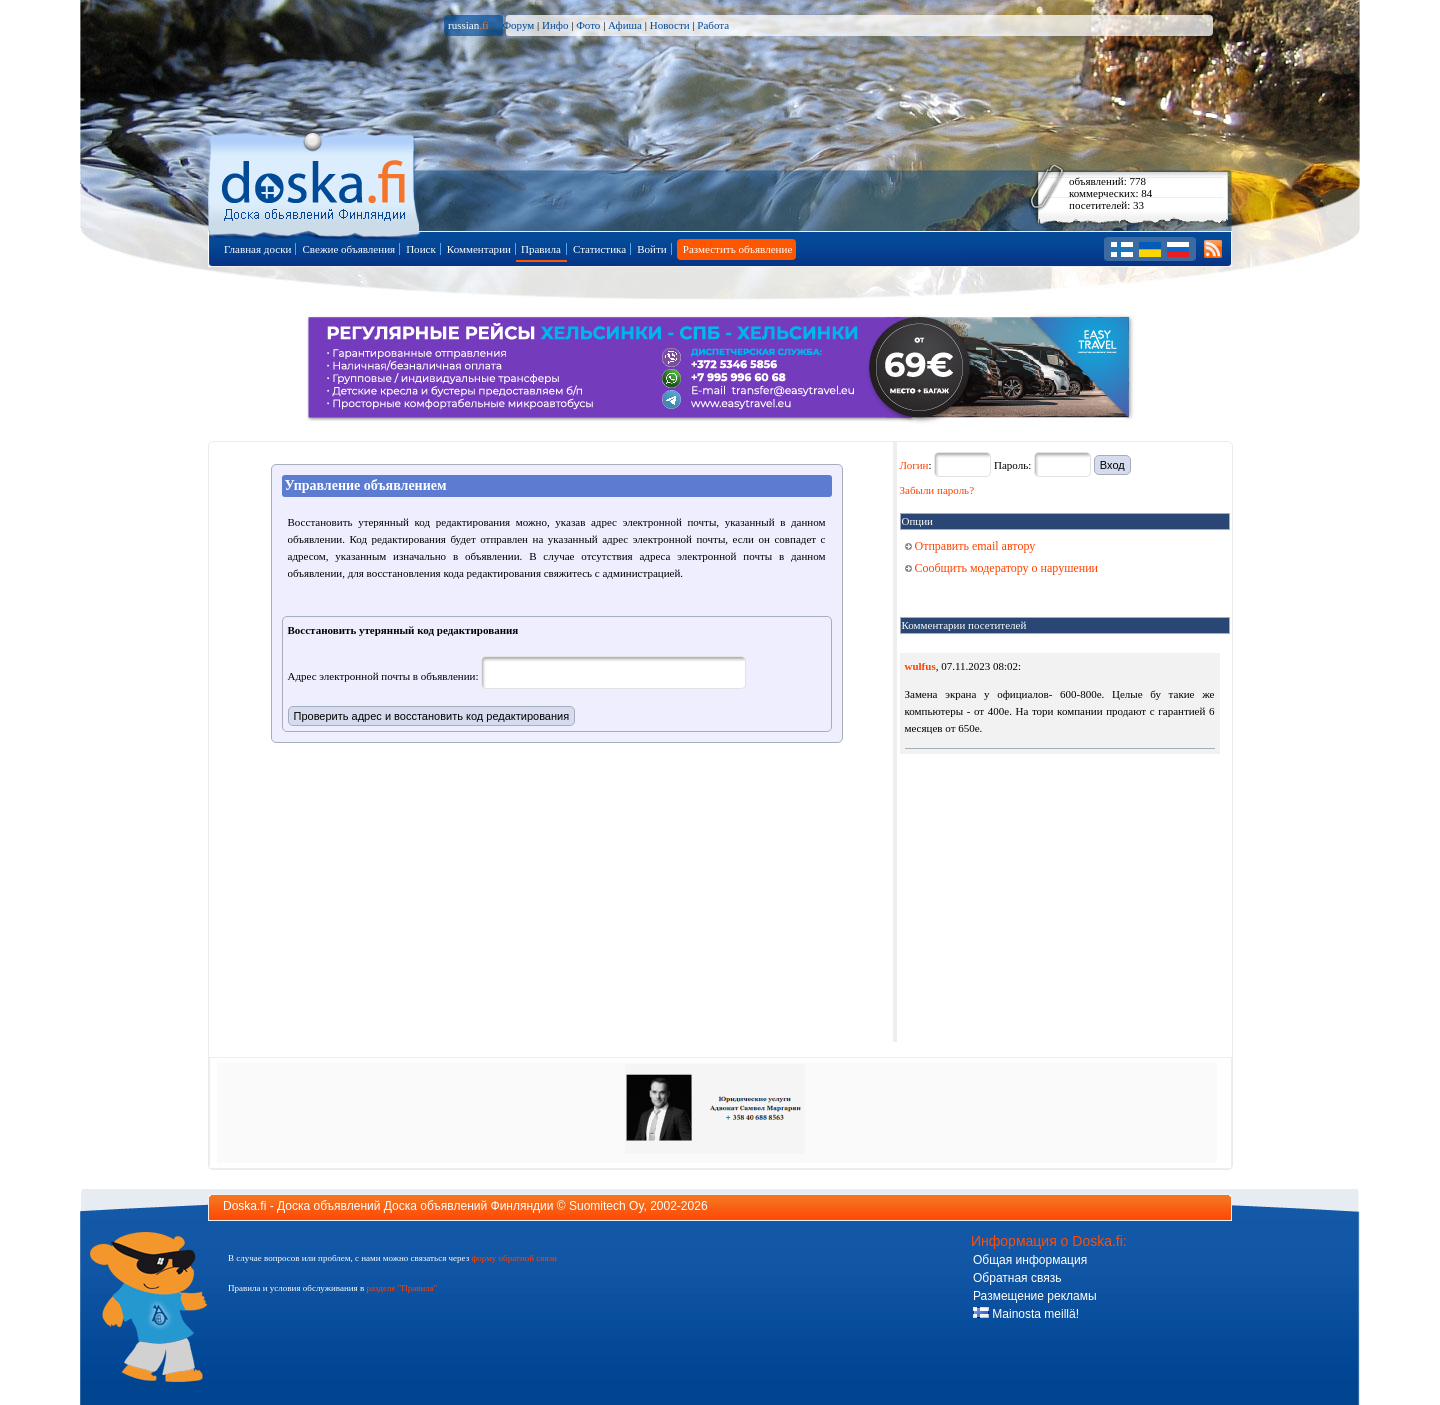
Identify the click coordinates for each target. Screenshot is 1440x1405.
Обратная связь (1017, 1278)
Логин (914, 465)
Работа (713, 25)
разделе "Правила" (401, 1288)
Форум (518, 25)
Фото (588, 25)
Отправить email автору (970, 546)
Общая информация (1030, 1260)
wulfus (920, 666)
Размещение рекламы (1035, 1296)
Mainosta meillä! (1026, 1314)
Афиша (625, 25)
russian (468, 25)
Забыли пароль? (937, 490)
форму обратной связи (513, 1258)
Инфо (555, 25)
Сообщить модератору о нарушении (1002, 568)
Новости (670, 25)
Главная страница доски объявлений (315, 181)
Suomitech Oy (606, 1206)
